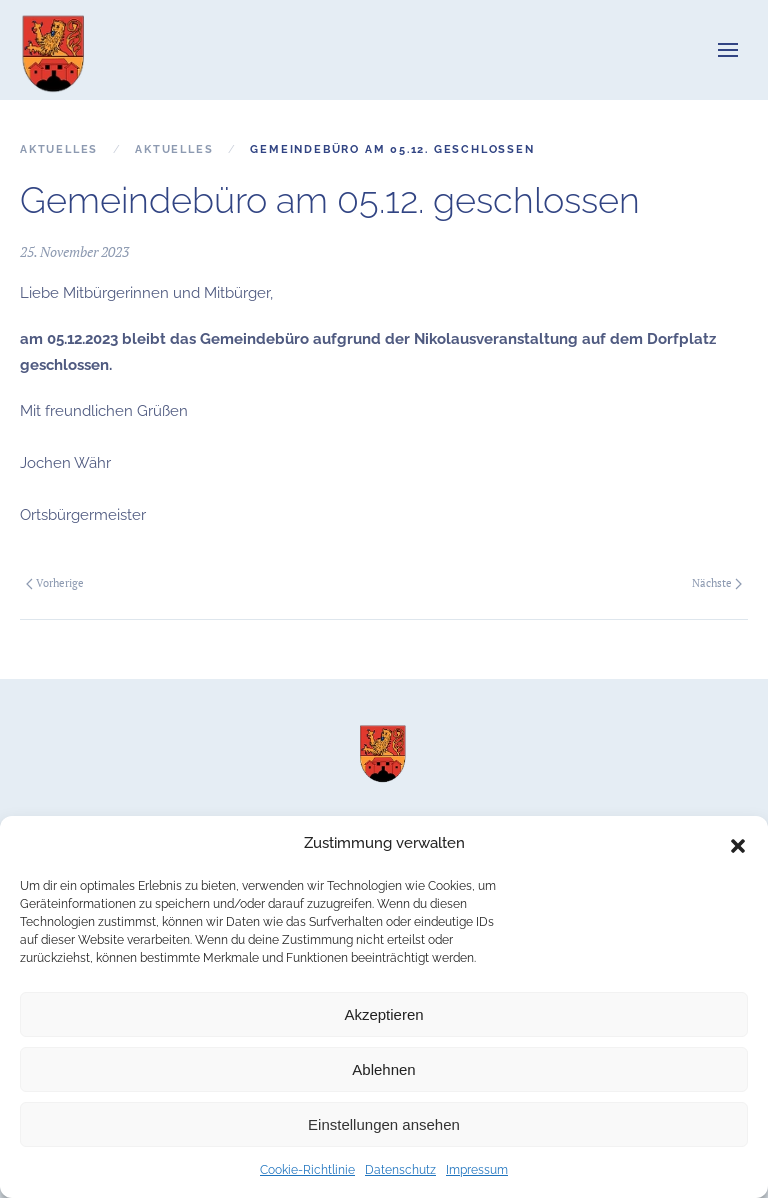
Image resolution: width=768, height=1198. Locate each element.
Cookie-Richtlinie (307, 1170)
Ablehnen (383, 1069)
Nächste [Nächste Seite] (717, 583)
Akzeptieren (383, 1014)
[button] (738, 844)
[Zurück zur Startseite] (55, 50)
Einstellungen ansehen (384, 1124)
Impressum (477, 1170)
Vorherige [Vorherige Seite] (55, 583)
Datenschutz (400, 1170)
